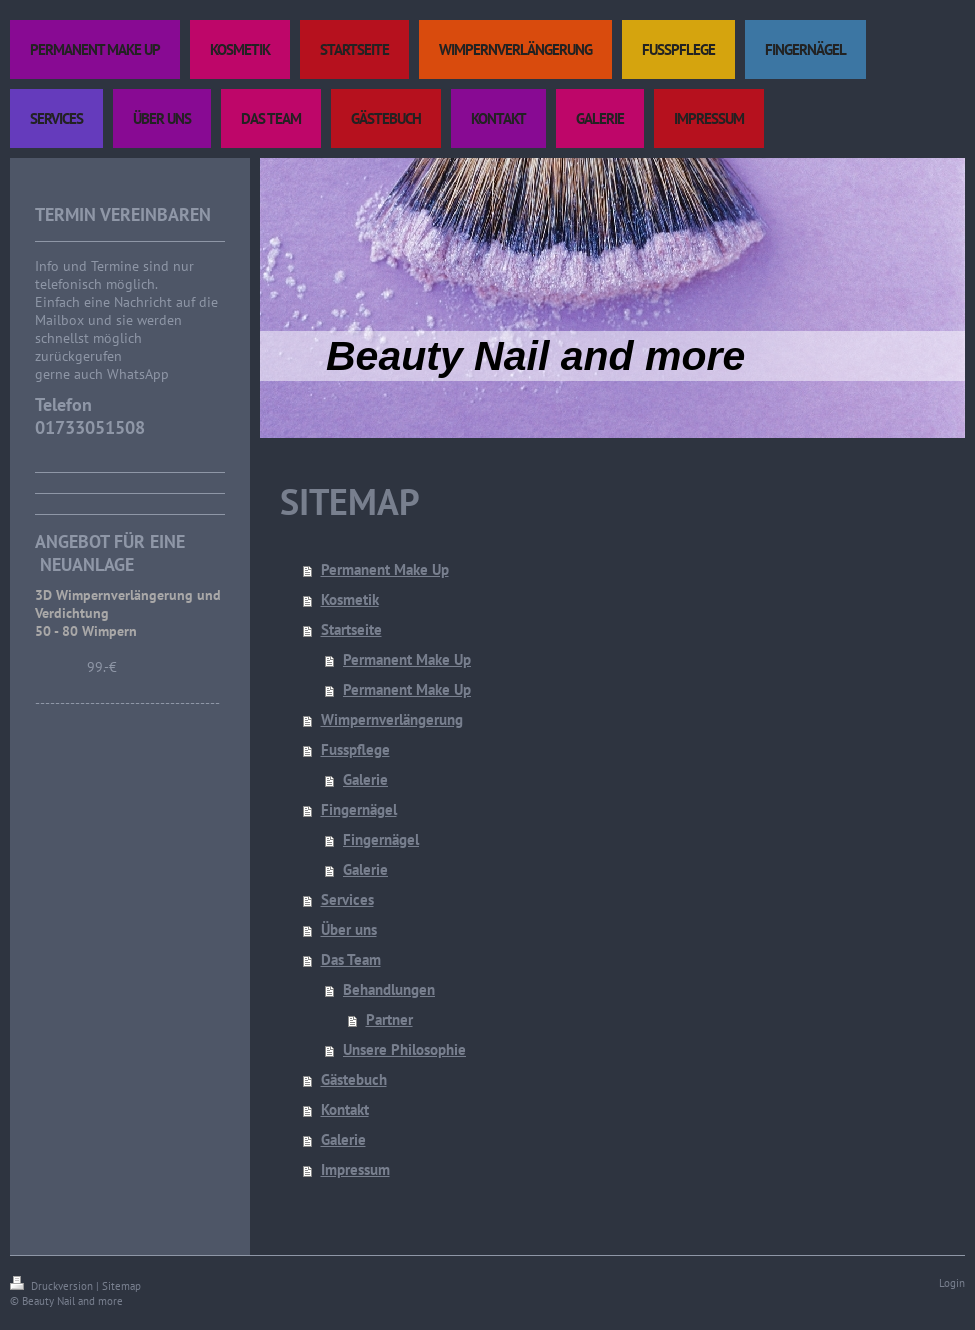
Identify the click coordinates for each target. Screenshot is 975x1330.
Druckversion (53, 1286)
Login (952, 1283)
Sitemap (121, 1286)
